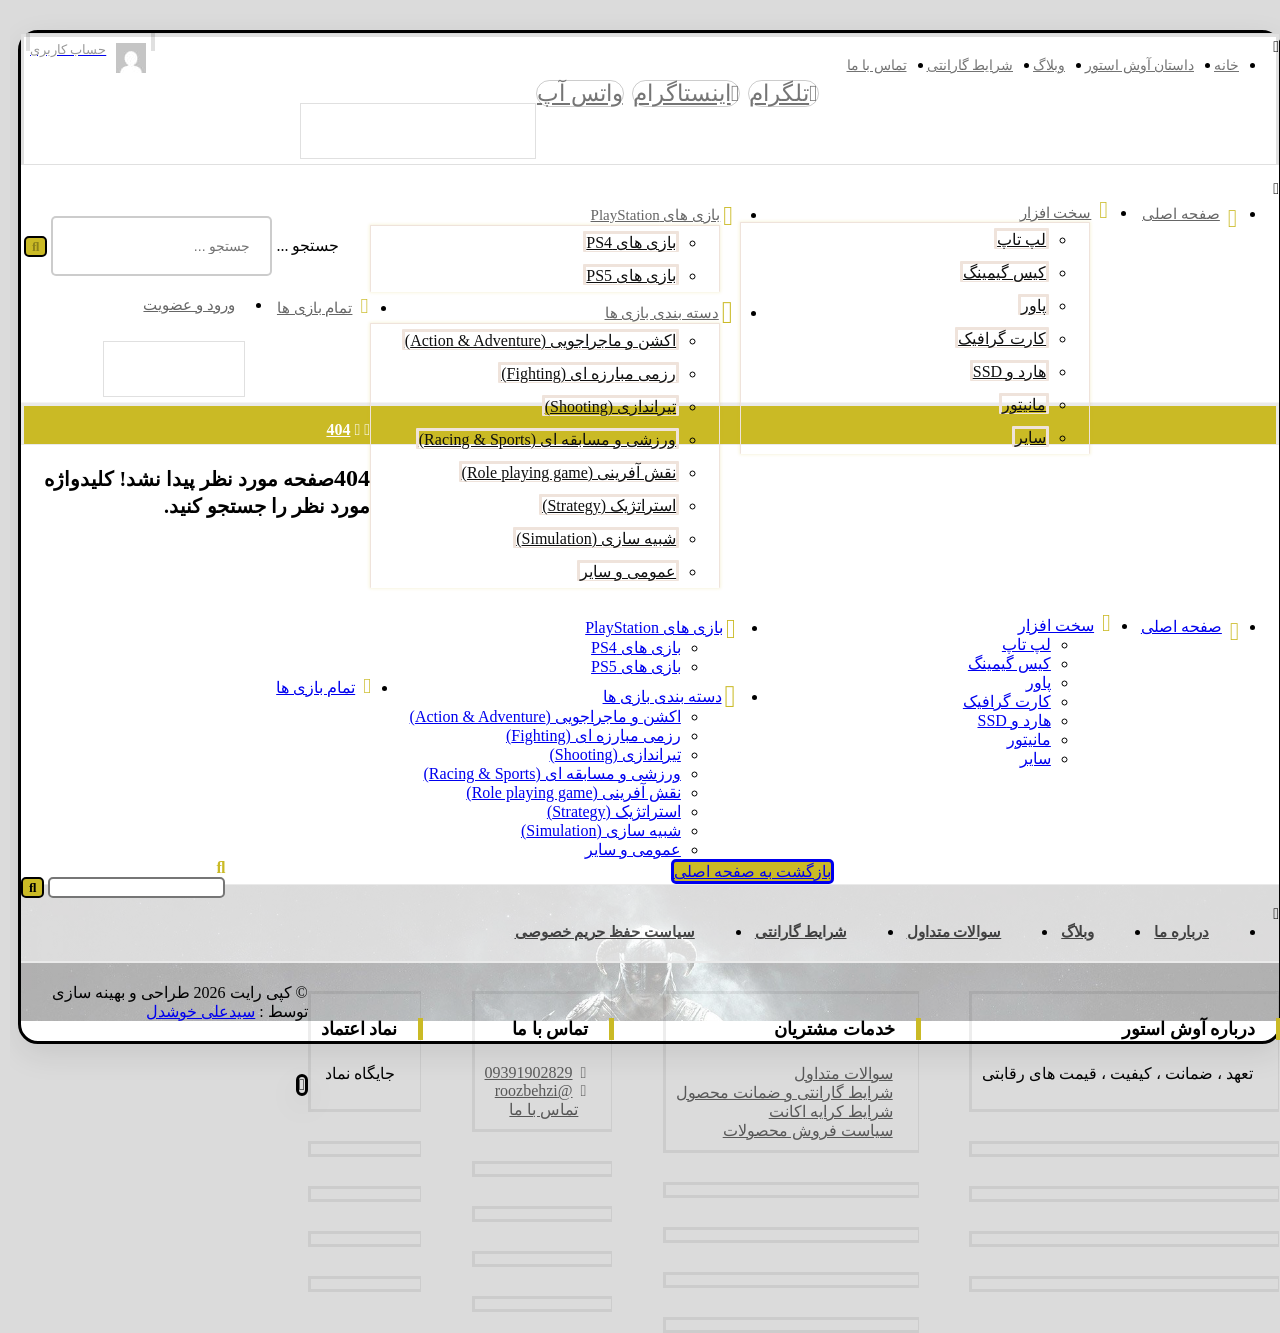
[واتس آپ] (570, 93)
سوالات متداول (833, 1073)
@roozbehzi (531, 1090)
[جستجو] (25, 246)
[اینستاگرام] (676, 93)
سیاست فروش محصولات (798, 1130)
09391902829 (526, 1072)
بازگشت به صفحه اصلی (742, 871)
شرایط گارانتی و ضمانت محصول (774, 1092)
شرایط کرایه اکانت (821, 1111)
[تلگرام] (773, 93)
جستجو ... (297, 245)
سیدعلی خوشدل (190, 1011)
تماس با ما (533, 1109)
